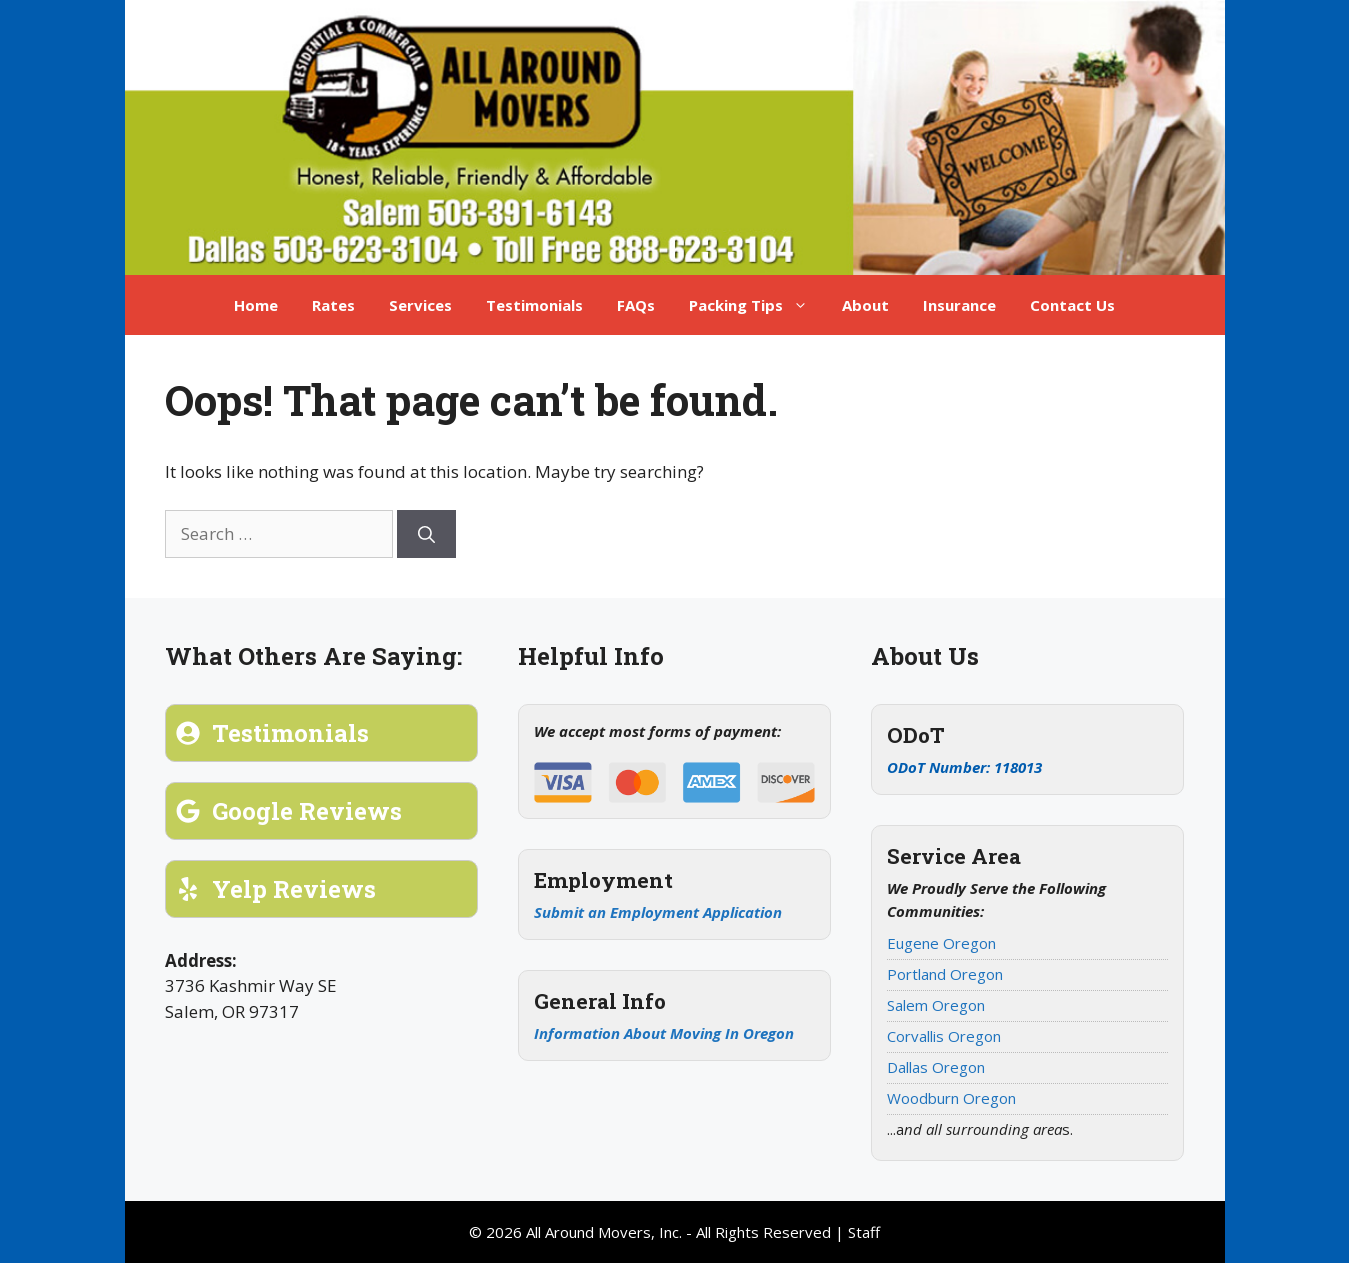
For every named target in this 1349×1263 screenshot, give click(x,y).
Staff (864, 1232)
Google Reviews (307, 811)
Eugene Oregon (941, 943)
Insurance (959, 305)
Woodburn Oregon (951, 1098)
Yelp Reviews (294, 889)
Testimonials (534, 305)
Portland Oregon (945, 974)
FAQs (636, 305)
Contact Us (1072, 305)
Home (256, 305)
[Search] (426, 534)
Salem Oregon (936, 1005)
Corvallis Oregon (944, 1036)
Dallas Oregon (936, 1067)
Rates (333, 305)
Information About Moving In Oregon (664, 1033)
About (865, 305)
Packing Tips (757, 305)
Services (420, 305)
